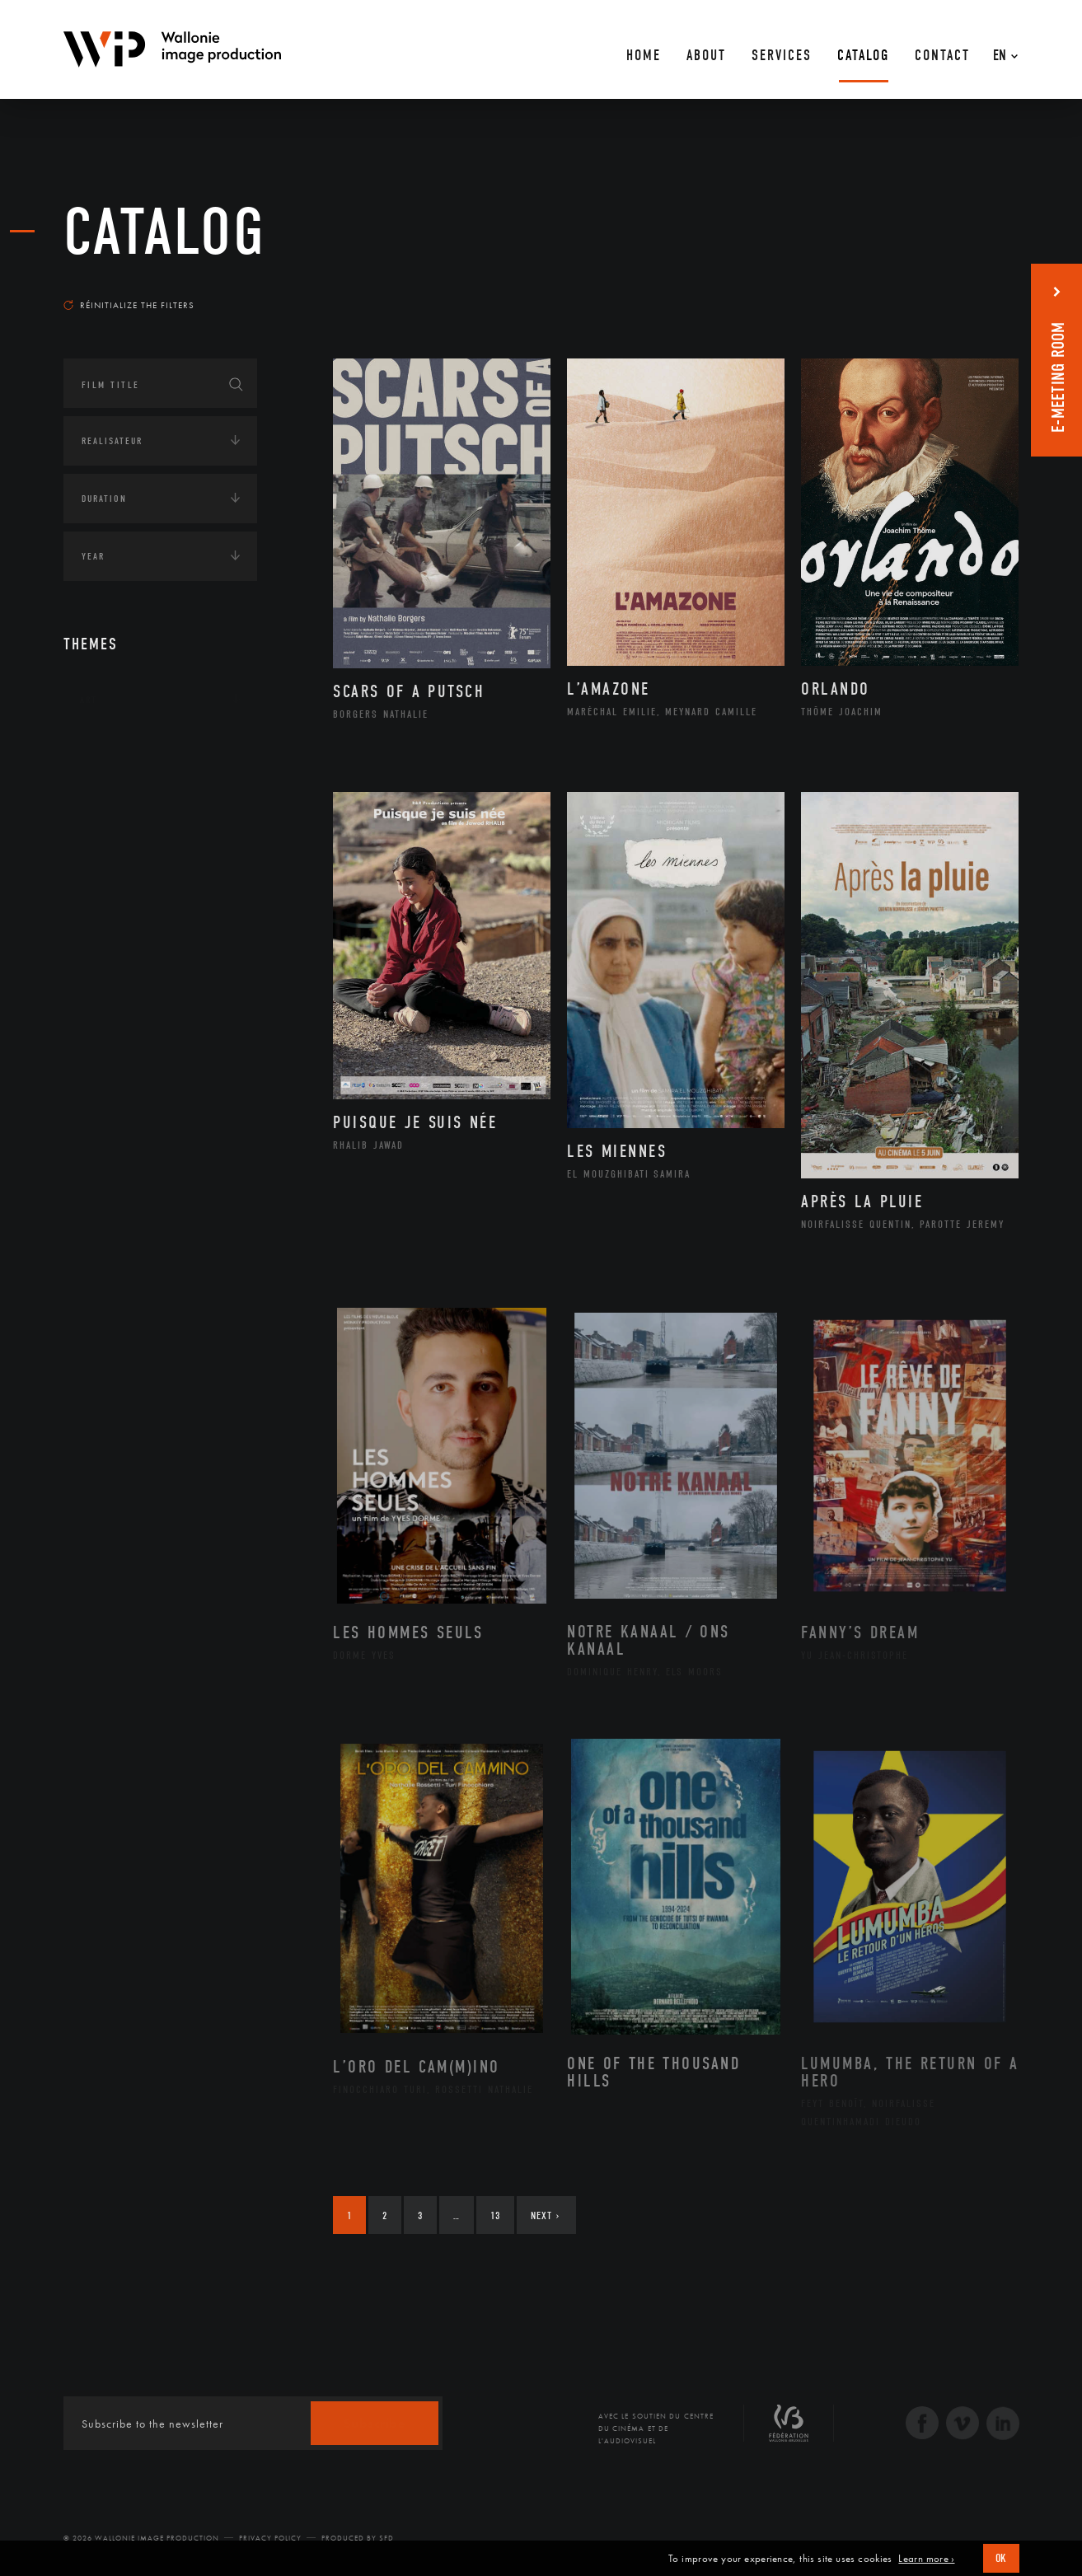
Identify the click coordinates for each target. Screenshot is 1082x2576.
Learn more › (926, 2558)
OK (1001, 2558)
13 (495, 2215)
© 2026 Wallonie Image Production (141, 2538)
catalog (164, 232)
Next (545, 2215)
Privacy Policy (270, 2538)
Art (88, 699)
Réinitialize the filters (128, 305)
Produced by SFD (357, 2538)
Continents (109, 750)
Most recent (989, 289)
